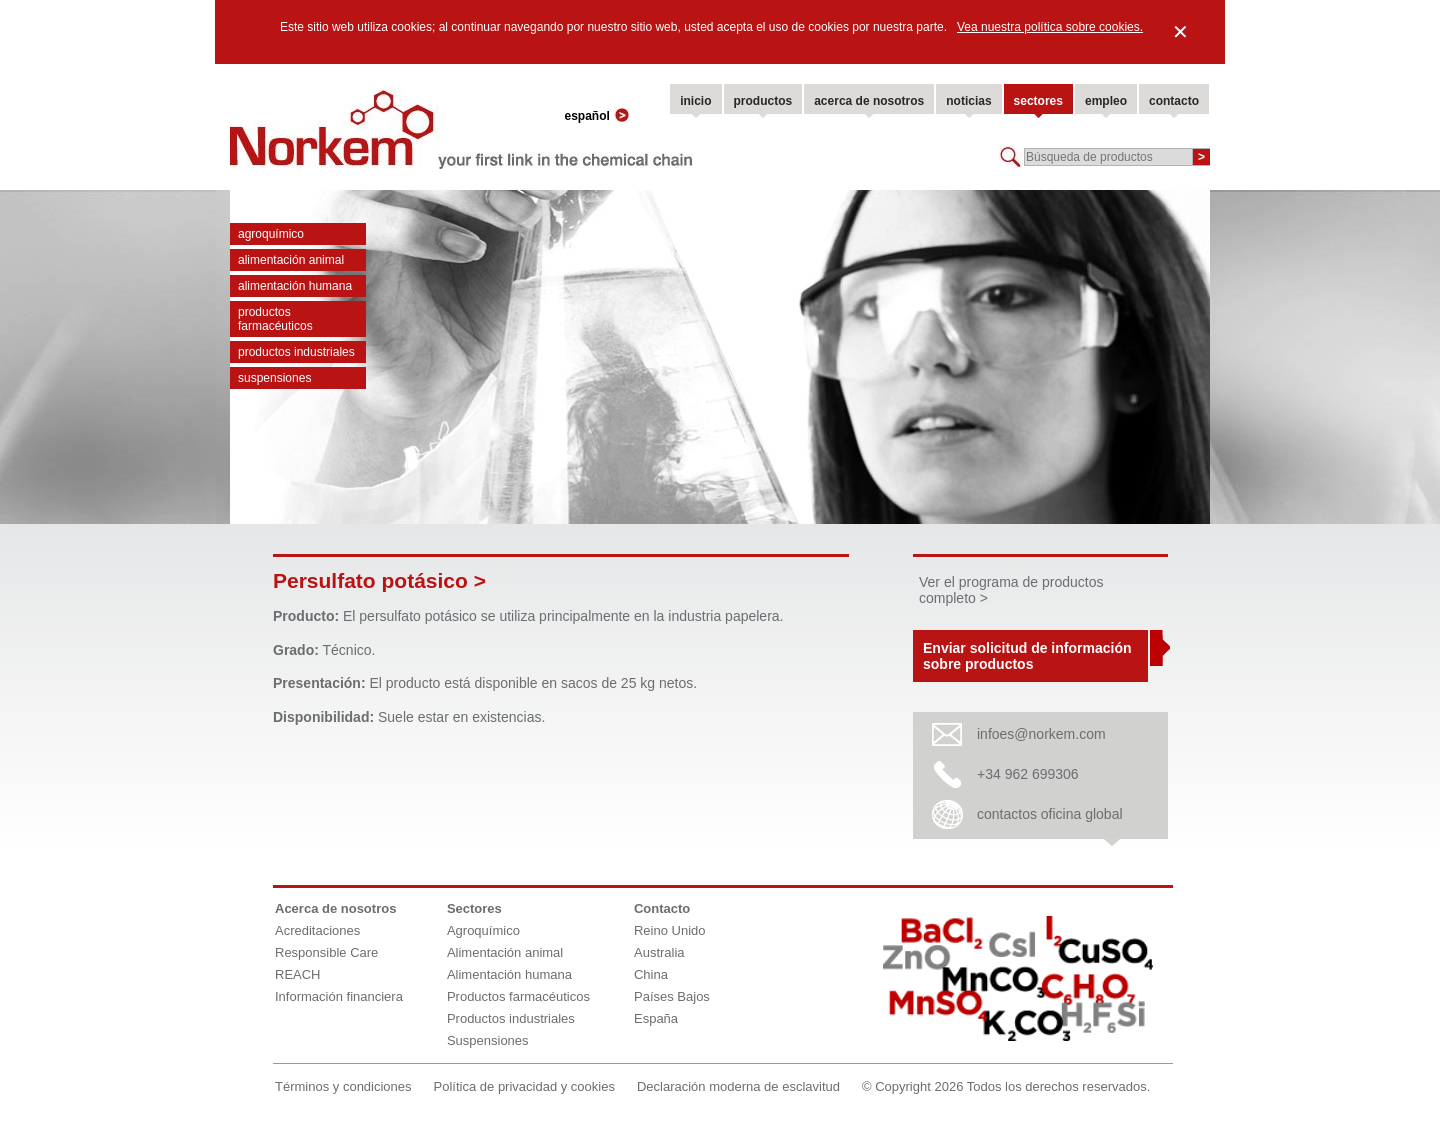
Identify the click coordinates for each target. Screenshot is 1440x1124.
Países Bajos (672, 996)
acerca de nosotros (869, 101)
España (656, 1018)
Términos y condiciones (343, 1086)
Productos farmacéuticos (275, 319)
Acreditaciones (317, 930)
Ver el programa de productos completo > (1011, 590)
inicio (695, 101)
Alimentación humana (295, 286)
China (651, 974)
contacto (1174, 101)
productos (763, 101)
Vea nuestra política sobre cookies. (1050, 27)
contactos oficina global (1050, 814)
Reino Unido (670, 930)
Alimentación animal (291, 260)
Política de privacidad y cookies (524, 1086)
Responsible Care (326, 952)
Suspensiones (274, 378)
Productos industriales (296, 352)
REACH (298, 974)
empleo (1106, 101)
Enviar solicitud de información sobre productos (1027, 656)
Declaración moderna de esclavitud (738, 1086)
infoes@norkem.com (1041, 734)
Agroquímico (271, 234)
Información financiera (339, 996)
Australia (659, 952)
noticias (968, 101)
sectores (1038, 101)
